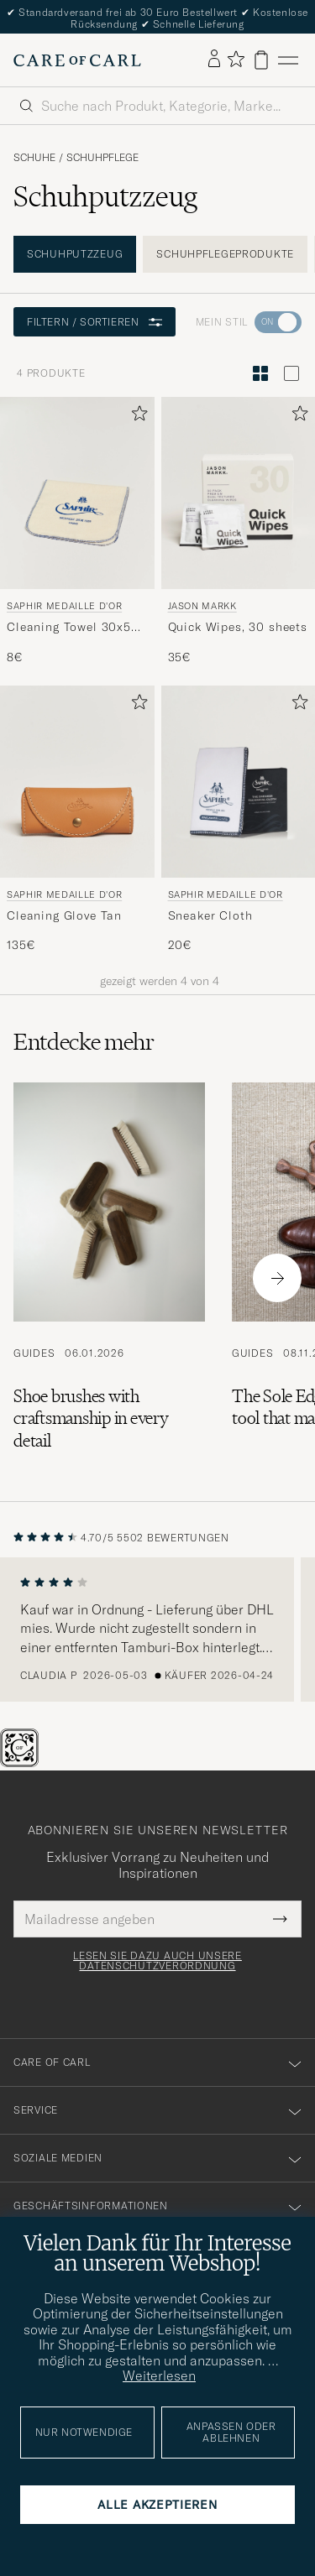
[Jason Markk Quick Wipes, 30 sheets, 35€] (238, 531)
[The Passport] (21, 1762)
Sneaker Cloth (210, 915)
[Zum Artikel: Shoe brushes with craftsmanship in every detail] (109, 1278)
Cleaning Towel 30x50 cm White (73, 627)
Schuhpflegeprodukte (225, 254)
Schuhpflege (102, 158)
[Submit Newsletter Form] (280, 1919)
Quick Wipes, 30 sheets (237, 626)
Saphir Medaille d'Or (64, 606)
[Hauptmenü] (288, 60)
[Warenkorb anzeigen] (261, 60)
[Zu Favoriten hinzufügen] (136, 416)
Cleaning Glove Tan (64, 915)
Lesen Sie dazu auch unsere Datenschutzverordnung (157, 1961)
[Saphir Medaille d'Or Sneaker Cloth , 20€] (238, 820)
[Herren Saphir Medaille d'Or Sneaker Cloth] (238, 782)
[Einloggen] (214, 60)
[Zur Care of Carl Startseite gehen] (77, 60)
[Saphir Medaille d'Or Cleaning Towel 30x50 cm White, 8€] (77, 531)
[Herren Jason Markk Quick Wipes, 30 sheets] (238, 493)
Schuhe (34, 158)
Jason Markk (202, 606)
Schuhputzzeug (75, 254)
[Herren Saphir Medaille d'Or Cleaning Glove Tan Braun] (77, 782)
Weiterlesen (159, 2375)
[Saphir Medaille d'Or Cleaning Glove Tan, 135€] (77, 820)
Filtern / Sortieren (94, 321)
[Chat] (47, 1762)
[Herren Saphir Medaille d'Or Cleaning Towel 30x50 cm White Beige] (77, 493)
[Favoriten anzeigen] (235, 60)
